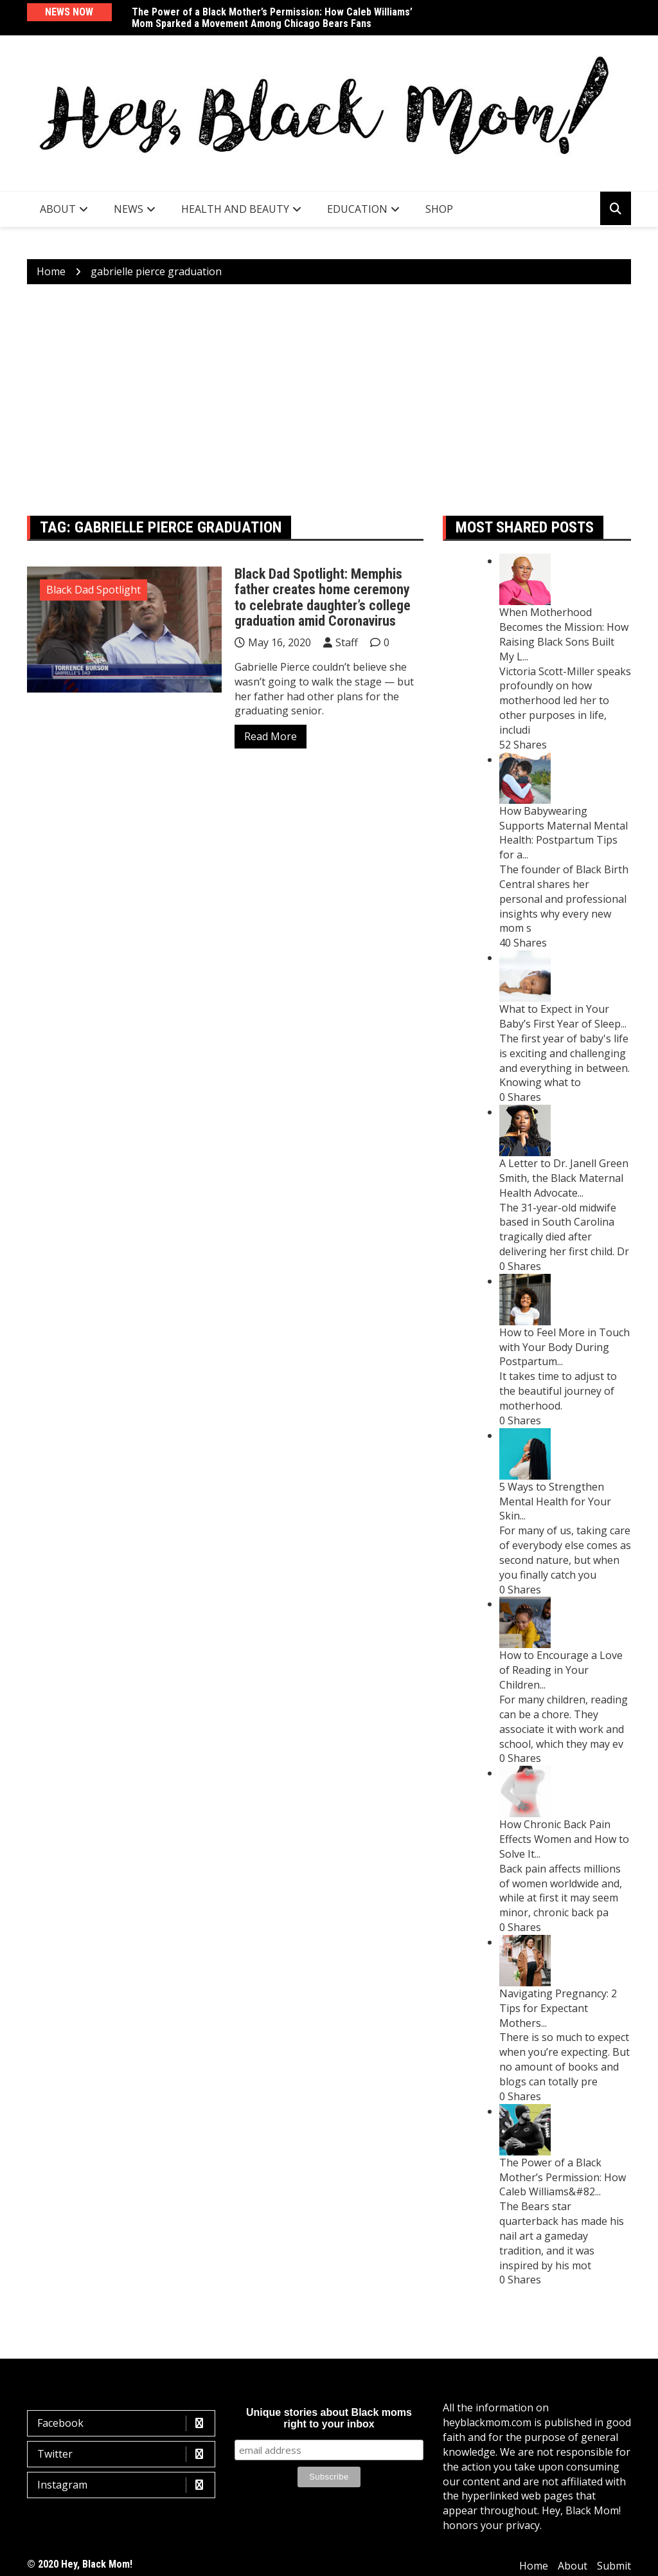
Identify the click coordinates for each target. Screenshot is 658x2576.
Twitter (124, 2454)
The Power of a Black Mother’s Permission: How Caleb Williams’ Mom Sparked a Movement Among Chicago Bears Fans (272, 18)
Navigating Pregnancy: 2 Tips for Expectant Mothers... (558, 2008)
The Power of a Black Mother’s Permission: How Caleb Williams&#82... (562, 2177)
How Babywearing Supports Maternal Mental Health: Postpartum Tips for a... (563, 833)
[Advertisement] (329, 400)
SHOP (439, 209)
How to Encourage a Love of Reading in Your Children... (561, 1670)
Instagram (124, 2485)
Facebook (124, 2423)
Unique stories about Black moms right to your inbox (329, 2418)
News (128, 209)
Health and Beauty (235, 209)
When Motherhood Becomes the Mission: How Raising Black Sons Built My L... (563, 634)
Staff (346, 642)
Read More (270, 736)
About (58, 209)
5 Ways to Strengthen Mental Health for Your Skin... (555, 1501)
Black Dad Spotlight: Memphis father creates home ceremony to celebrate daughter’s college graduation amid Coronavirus (323, 597)
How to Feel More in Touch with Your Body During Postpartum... (564, 1347)
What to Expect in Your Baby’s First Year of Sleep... (563, 1016)
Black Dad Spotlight (93, 590)
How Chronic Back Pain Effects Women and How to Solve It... (564, 1839)
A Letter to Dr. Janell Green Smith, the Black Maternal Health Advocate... (563, 1178)
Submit (614, 2566)
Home (533, 2566)
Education (357, 209)
